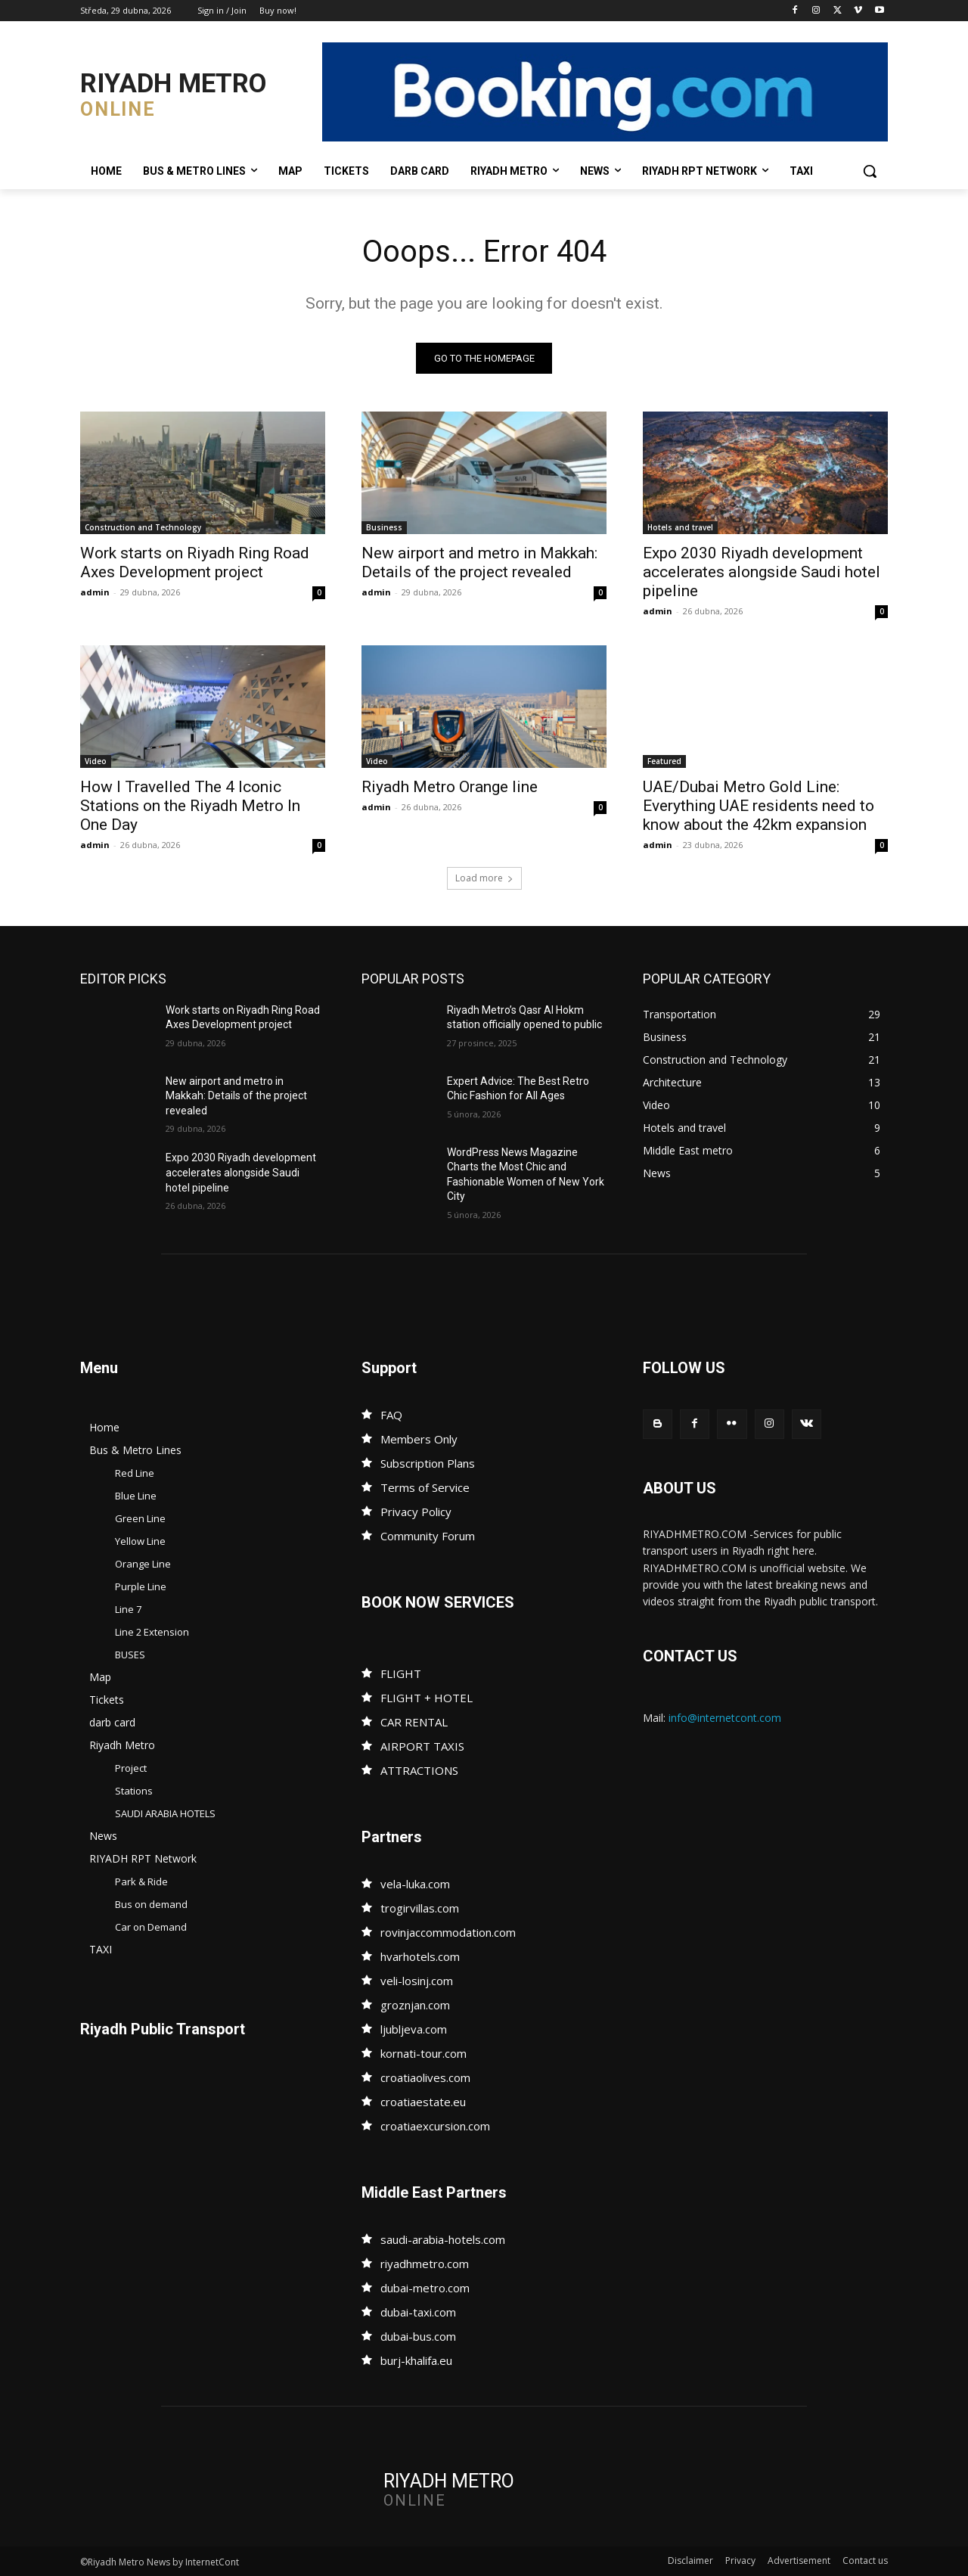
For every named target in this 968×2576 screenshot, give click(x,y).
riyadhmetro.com (424, 2263)
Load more (484, 878)
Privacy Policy (415, 1511)
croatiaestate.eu (423, 2101)
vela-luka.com (415, 1883)
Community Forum (427, 1535)
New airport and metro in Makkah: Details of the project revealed (479, 562)
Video (96, 761)
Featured (664, 761)
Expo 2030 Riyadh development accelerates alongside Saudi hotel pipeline (761, 572)
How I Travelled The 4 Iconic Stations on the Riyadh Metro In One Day (190, 806)
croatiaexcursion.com (435, 2125)
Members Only (419, 1438)
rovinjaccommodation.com (448, 1932)
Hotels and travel (680, 527)
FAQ (391, 1414)
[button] (870, 171)
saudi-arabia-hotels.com (442, 2239)
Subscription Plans (427, 1463)
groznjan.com (415, 2004)
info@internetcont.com (725, 1718)
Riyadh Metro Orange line (449, 787)
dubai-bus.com (418, 2336)
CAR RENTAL (414, 1721)
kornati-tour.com (423, 2053)
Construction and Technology (143, 527)
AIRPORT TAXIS (422, 1746)
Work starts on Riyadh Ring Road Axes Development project (194, 562)
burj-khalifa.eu (416, 2360)
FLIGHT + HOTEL (426, 1697)
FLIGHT (400, 1673)
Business (384, 527)
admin (95, 592)
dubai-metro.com (425, 2287)
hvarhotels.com (420, 1956)
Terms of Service (425, 1487)
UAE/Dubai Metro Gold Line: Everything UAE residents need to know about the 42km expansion (758, 806)
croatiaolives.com (425, 2077)
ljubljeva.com (413, 2029)
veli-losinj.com (416, 1980)
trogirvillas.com (419, 1908)
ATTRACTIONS (419, 1770)
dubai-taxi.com (418, 2312)
